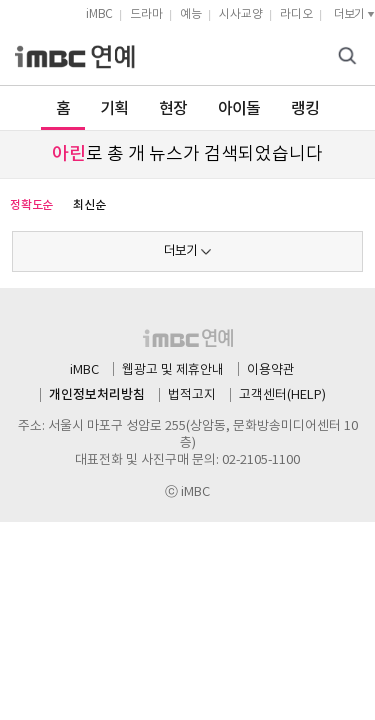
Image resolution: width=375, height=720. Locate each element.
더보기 (180, 251)
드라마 (146, 14)
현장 (173, 109)
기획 (114, 109)
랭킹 (305, 109)
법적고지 (192, 395)
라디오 (296, 14)
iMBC (99, 14)
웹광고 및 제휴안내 (173, 370)
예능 (191, 14)
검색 (350, 57)
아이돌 (239, 109)
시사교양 (241, 14)
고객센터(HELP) (282, 395)
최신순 (89, 205)
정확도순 (31, 205)
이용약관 (271, 370)
